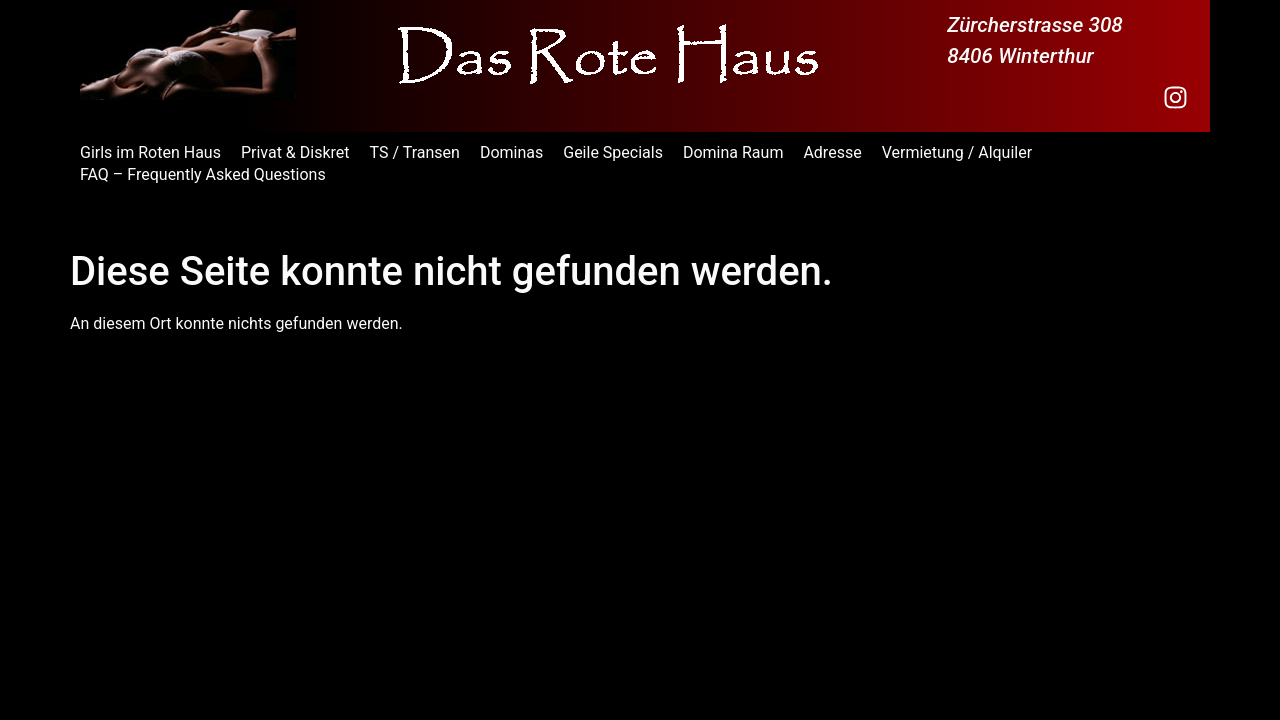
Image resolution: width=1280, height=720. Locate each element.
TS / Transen (415, 152)
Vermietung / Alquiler (957, 152)
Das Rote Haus (149, 218)
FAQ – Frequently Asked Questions (203, 174)
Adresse (832, 152)
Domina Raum (733, 152)
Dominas (511, 152)
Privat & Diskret (295, 152)
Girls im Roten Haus (150, 152)
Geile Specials (613, 152)
